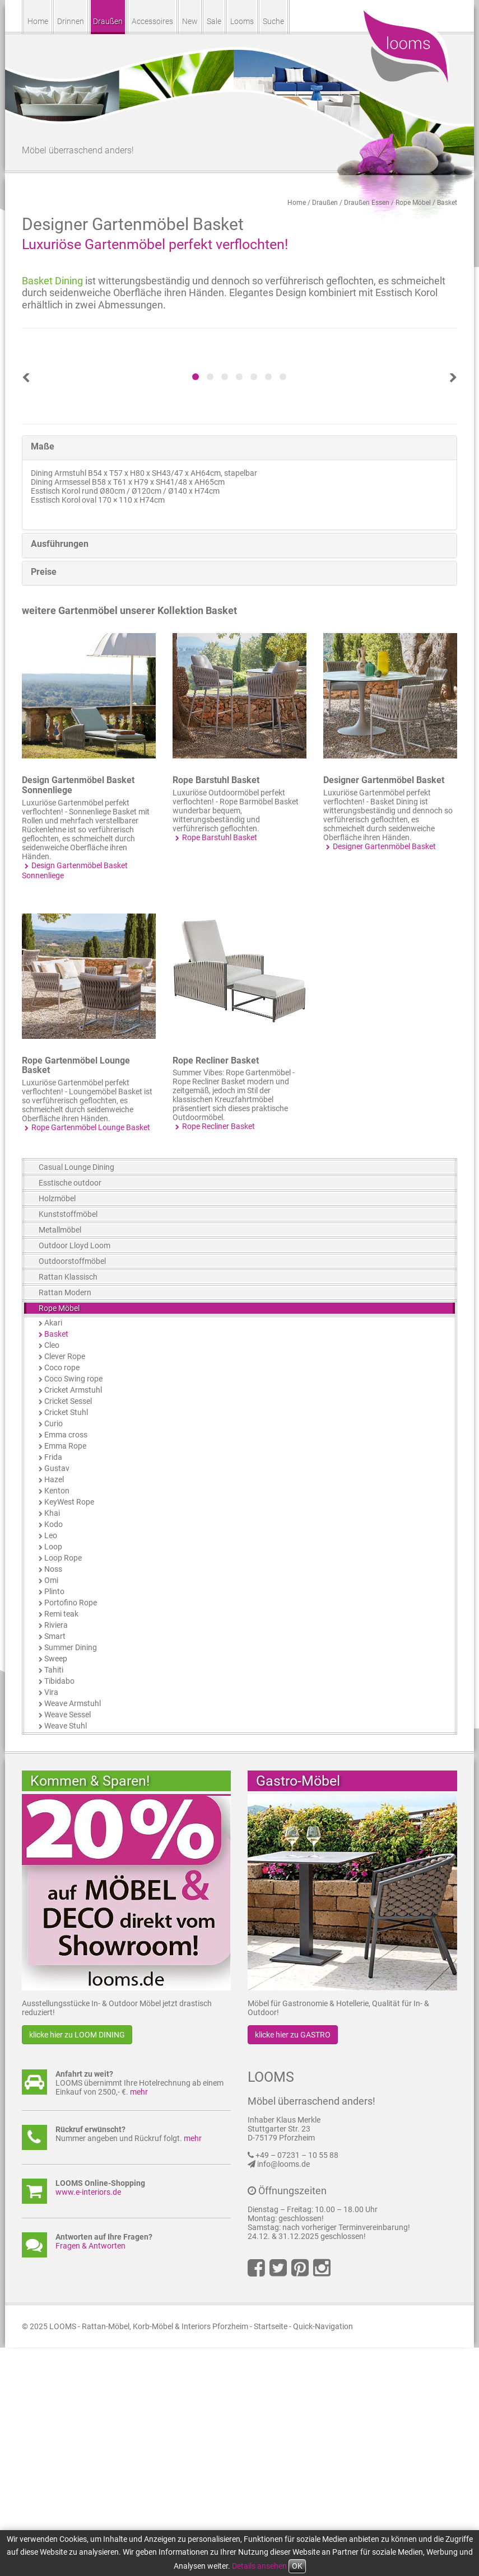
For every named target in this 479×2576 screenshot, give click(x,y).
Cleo (51, 1573)
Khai (52, 1741)
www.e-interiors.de (88, 2420)
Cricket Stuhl (66, 1640)
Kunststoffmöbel (68, 1442)
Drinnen (70, 21)
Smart (55, 1864)
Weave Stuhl (65, 1954)
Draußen (108, 21)
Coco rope (62, 1595)
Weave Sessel (67, 1942)
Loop (53, 1775)
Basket (447, 203)
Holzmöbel (57, 1426)
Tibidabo (59, 1909)
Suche (273, 21)
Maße (42, 674)
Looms (242, 21)
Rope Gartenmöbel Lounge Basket (76, 1294)
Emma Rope (65, 1674)
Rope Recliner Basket (216, 1289)
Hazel (54, 1707)
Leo (50, 1763)
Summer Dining (70, 1875)
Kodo (53, 1752)
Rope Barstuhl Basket (216, 1008)
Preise (44, 800)
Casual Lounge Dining (76, 1395)
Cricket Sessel (68, 1629)
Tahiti (53, 1898)
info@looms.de (283, 2392)
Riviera (56, 1853)
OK (297, 2565)
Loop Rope (63, 1786)
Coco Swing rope (73, 1607)
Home (37, 21)
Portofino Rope (70, 1830)
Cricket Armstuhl (73, 1618)
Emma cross (65, 1663)
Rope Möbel (413, 203)
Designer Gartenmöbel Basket (383, 1008)
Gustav (56, 1696)
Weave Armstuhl (72, 1931)
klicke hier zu (77, 2263)
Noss (53, 1797)
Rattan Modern (65, 1520)
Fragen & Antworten (90, 2474)
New (190, 21)
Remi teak (61, 1842)
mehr (139, 2320)
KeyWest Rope (69, 1730)
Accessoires (152, 21)
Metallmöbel (60, 1458)
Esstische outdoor (70, 1411)
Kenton (56, 1719)
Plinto (54, 1819)
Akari (53, 1551)
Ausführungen (60, 772)
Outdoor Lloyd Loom (74, 1473)
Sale (214, 21)
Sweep (55, 1886)
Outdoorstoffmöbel (72, 1489)
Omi (51, 1808)
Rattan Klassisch (68, 1505)
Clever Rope (64, 1584)
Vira (51, 1920)
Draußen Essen (366, 203)
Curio (53, 1651)
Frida (53, 1685)
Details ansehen (259, 2565)
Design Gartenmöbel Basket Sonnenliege (78, 1013)
